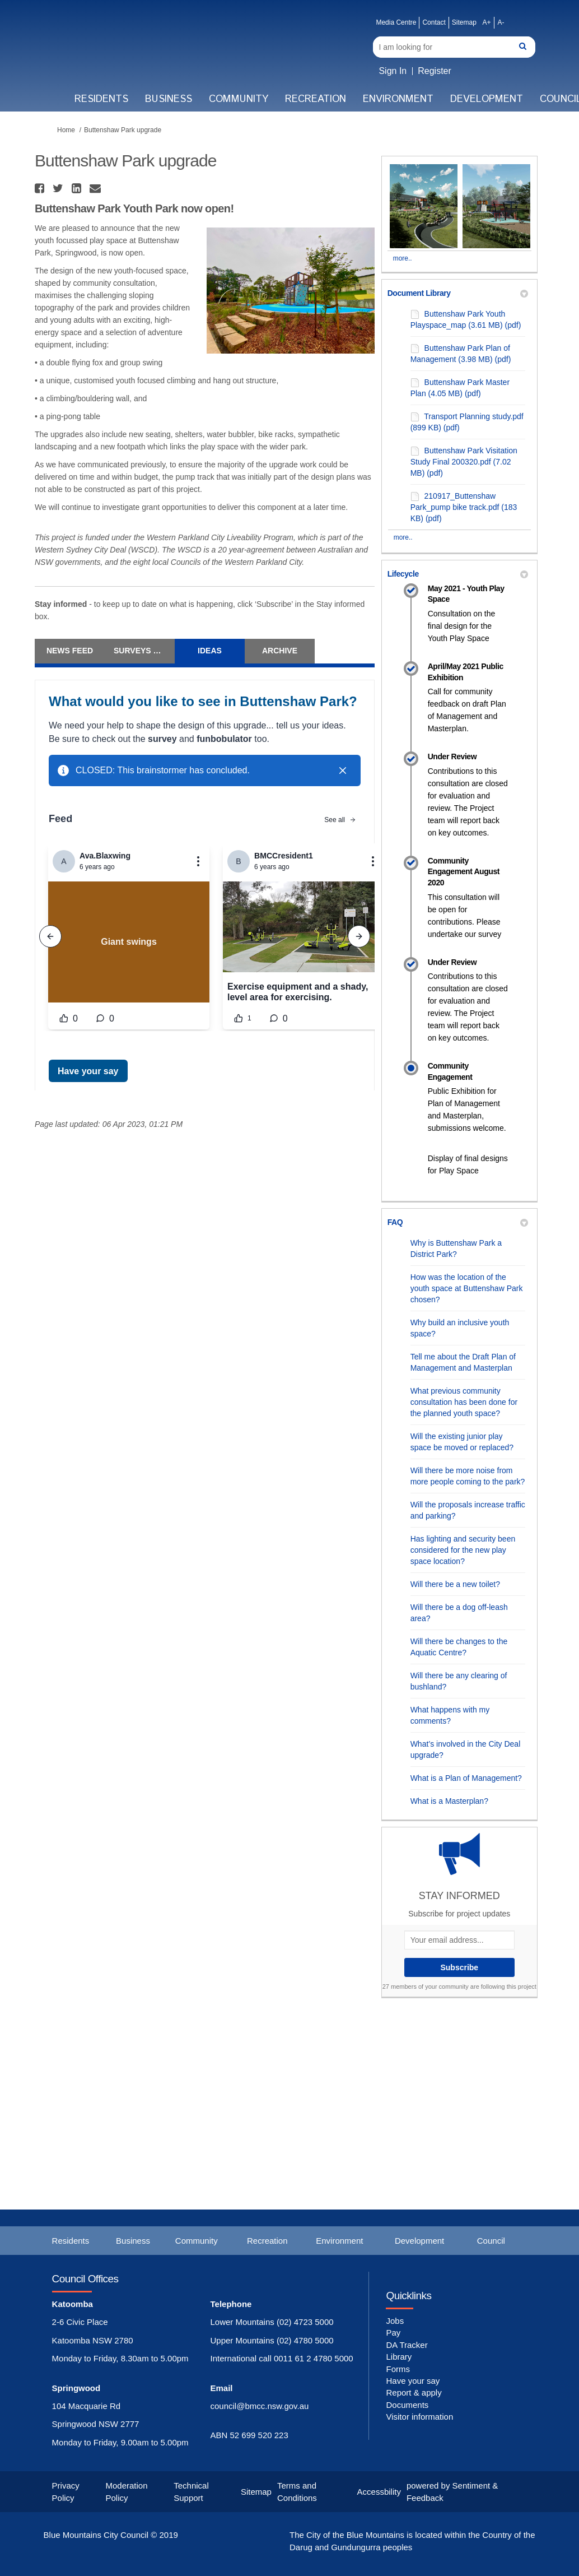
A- (500, 22)
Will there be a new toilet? (455, 1584)
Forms (398, 2369)
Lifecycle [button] (457, 573)
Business (168, 99)
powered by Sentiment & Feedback (452, 2491)
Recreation (315, 99)
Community (238, 99)
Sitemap (464, 22)
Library (399, 2356)
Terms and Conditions (297, 2491)
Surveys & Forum (144, 650)
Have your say (413, 2380)
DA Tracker (406, 2345)
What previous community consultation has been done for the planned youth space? (463, 1402)
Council (491, 2240)
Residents (101, 99)
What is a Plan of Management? (466, 1778)
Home (66, 130)
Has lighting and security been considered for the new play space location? (463, 1550)
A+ (486, 22)
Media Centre (396, 22)
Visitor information (419, 2416)
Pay (393, 2332)
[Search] (454, 47)
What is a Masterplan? (449, 1801)
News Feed (69, 650)
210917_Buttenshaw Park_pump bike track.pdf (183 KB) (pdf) (463, 507)
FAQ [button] (457, 1222)
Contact (433, 22)
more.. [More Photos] (402, 258)
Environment (398, 99)
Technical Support (191, 2491)
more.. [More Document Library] (403, 537)
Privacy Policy (66, 2491)
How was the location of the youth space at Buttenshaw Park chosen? (466, 1288)
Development (486, 99)
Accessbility (379, 2491)
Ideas (210, 650)
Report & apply (413, 2392)
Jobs (395, 2321)
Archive (279, 650)
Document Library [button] (457, 293)
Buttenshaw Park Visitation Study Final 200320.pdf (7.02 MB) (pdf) (463, 461)
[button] (41, 188)
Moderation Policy (126, 2491)
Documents (407, 2405)
